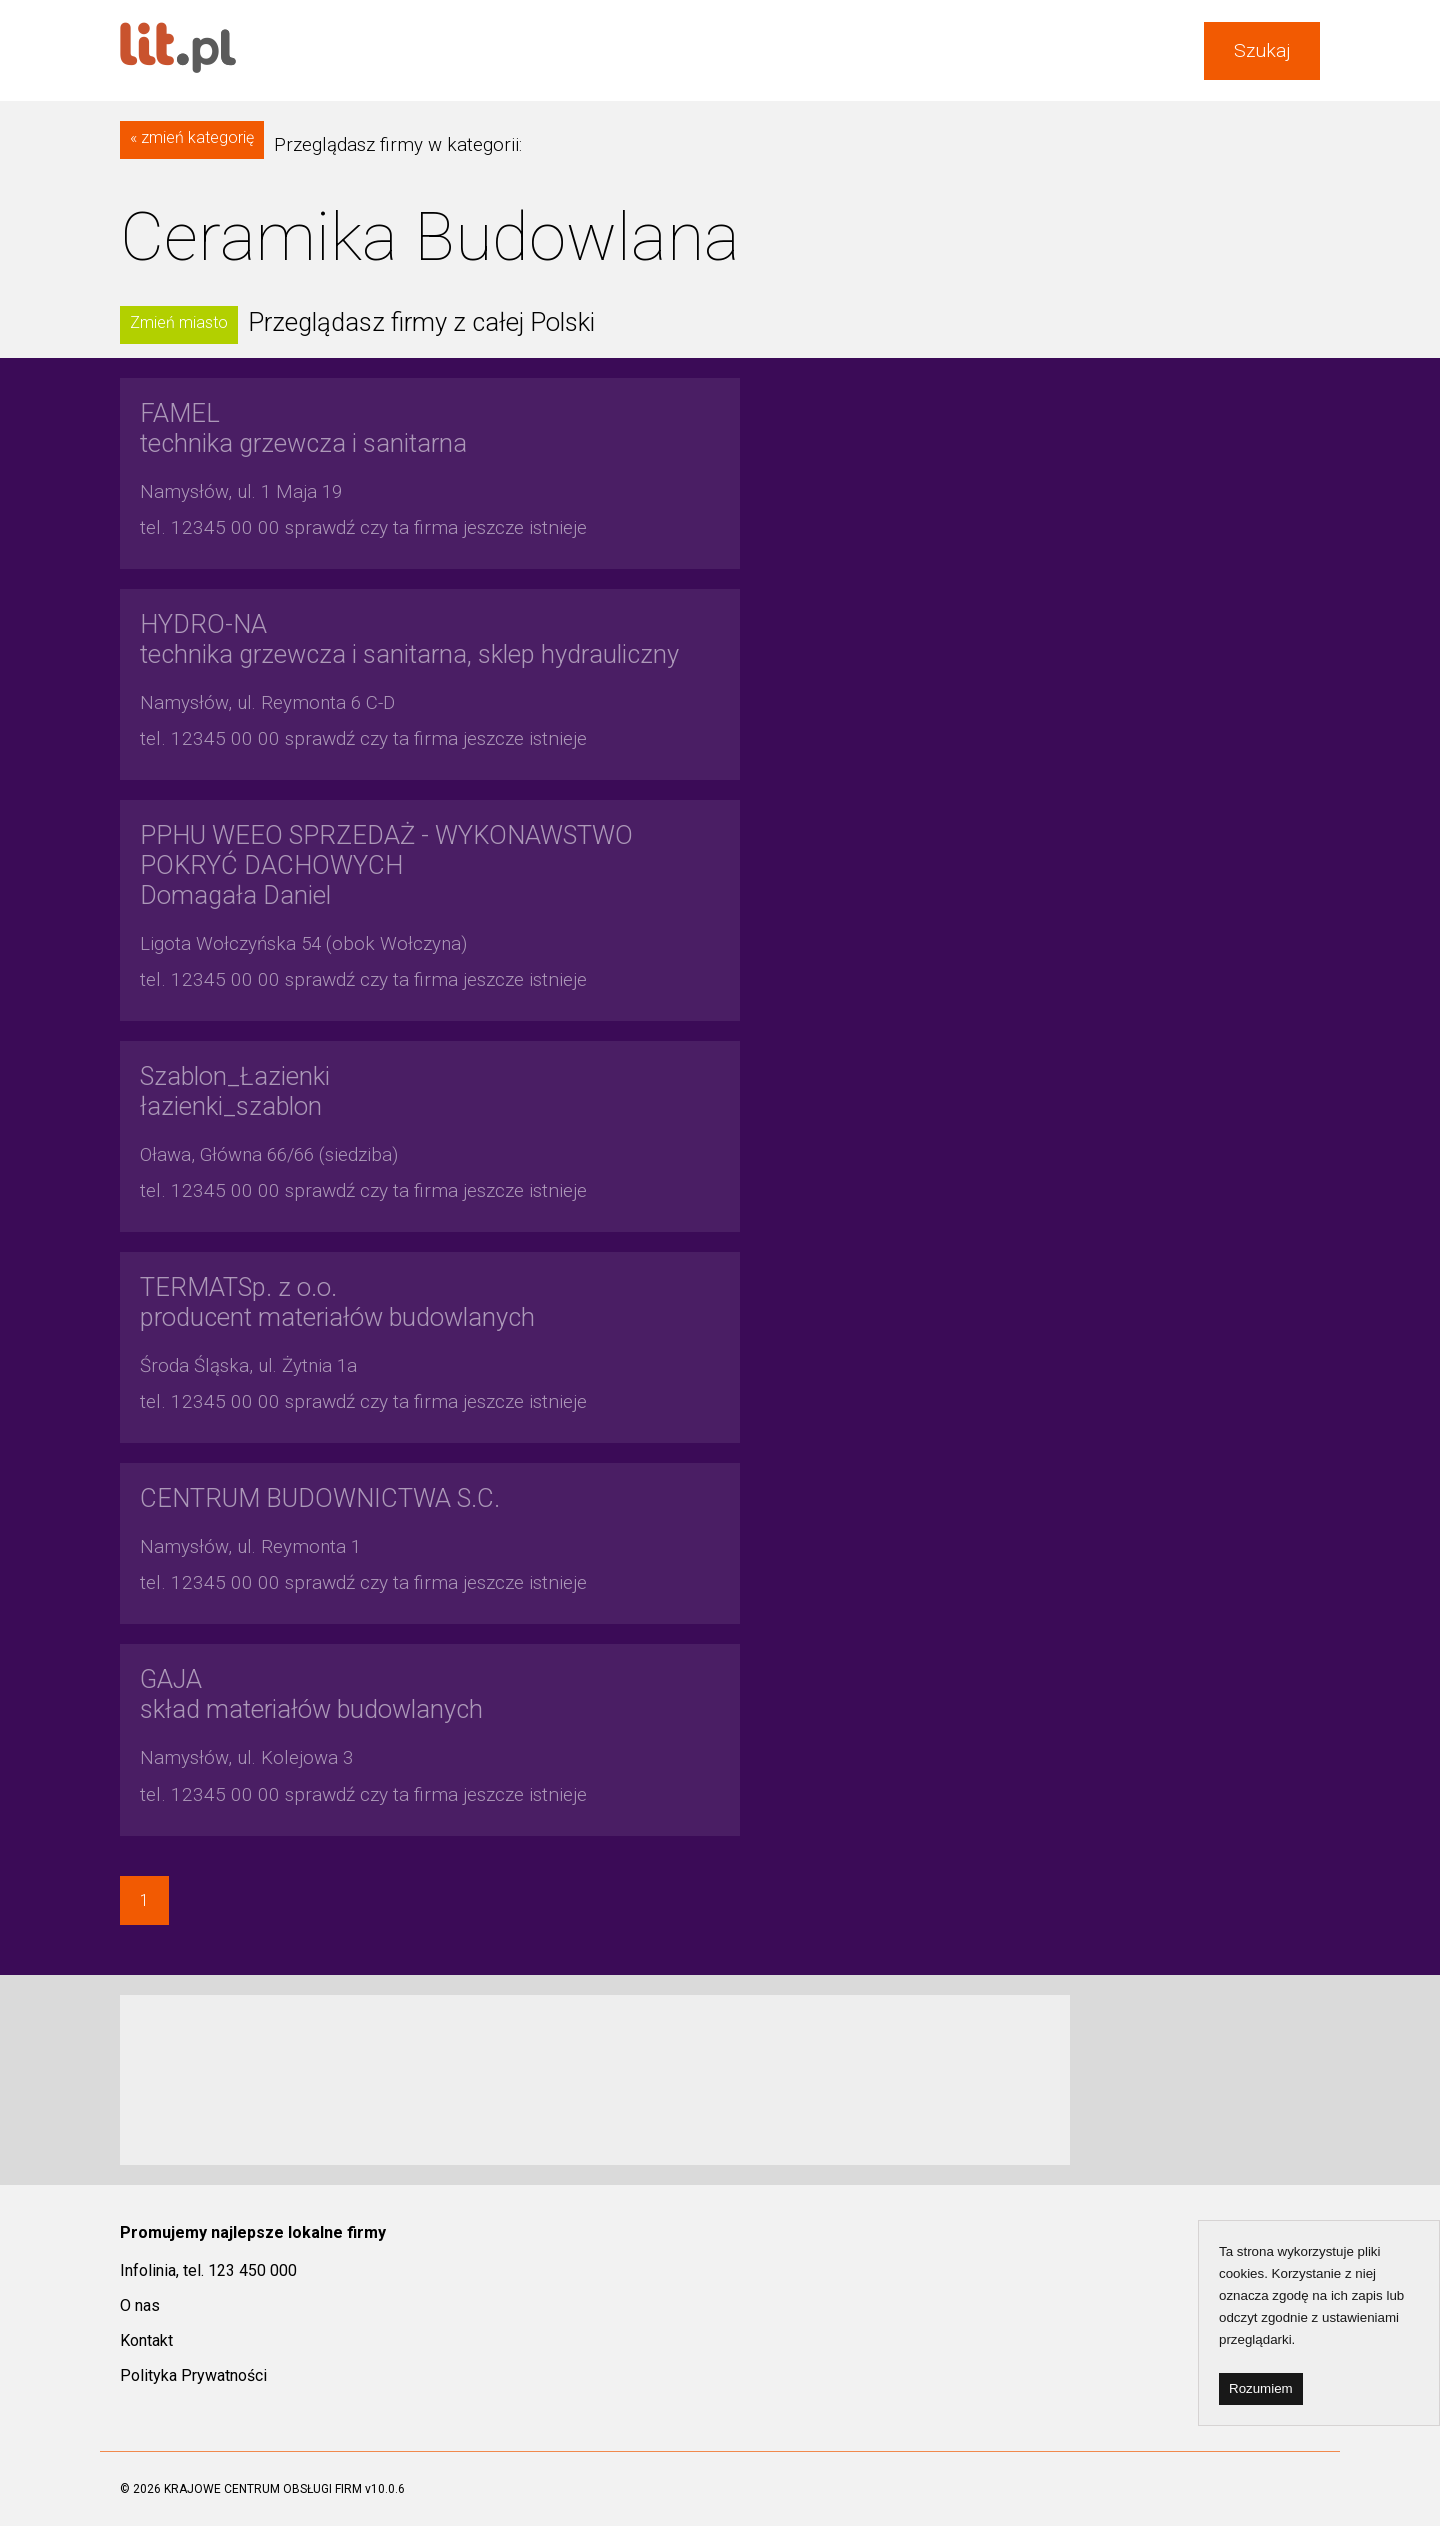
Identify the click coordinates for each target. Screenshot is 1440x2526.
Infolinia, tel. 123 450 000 (208, 2270)
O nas (140, 2305)
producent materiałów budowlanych (337, 1302)
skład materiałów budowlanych (311, 1694)
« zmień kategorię (192, 137)
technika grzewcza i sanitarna (303, 428)
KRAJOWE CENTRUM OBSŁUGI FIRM (263, 2489)
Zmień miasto (179, 322)
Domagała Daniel (386, 865)
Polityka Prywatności (193, 2375)
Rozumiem (1261, 2388)
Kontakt (146, 2340)
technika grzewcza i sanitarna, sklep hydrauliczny (409, 639)
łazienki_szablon (235, 1091)
